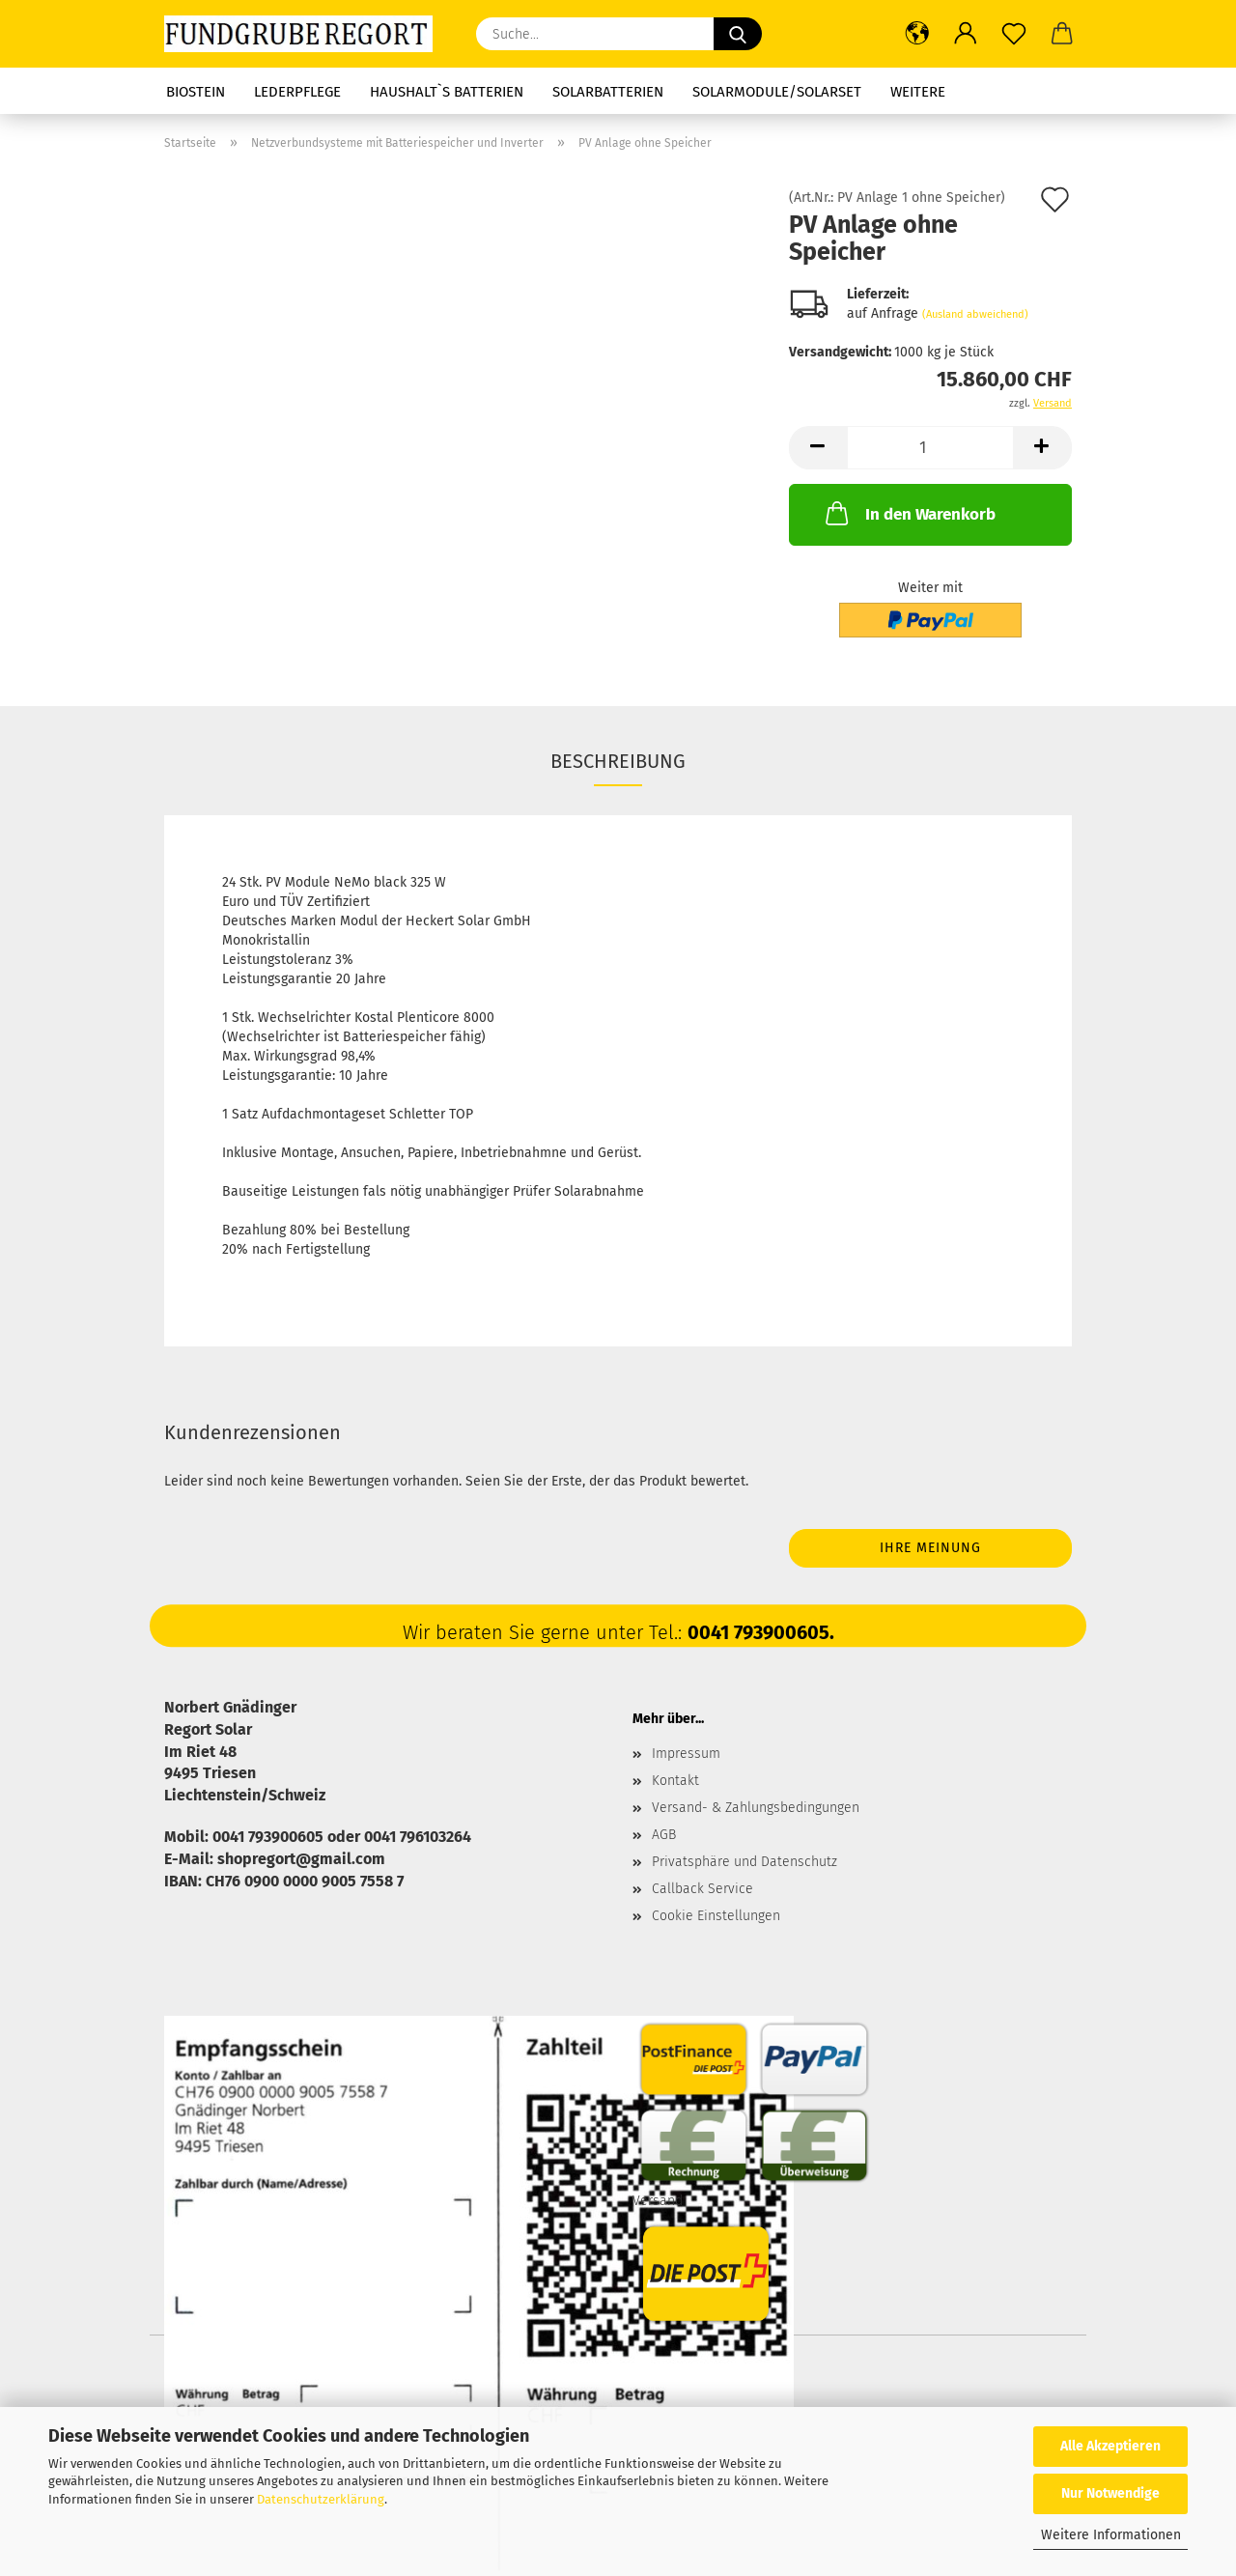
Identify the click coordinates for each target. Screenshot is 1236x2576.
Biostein (195, 91)
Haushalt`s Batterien (446, 91)
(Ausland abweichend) (975, 314)
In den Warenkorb (909, 512)
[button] (917, 34)
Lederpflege (297, 91)
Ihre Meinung (930, 1548)
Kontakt (675, 1780)
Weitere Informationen (1111, 2535)
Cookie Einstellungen (716, 1916)
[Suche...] (738, 33)
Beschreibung (618, 761)
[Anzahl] (930, 447)
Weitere (917, 91)
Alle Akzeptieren (1110, 2446)
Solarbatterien (607, 91)
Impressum (686, 1753)
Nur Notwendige (1110, 2493)
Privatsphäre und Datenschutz (744, 1862)
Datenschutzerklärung (320, 2499)
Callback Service (702, 1889)
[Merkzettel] (1014, 34)
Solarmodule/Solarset (776, 91)
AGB (664, 1834)
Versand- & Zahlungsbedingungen (755, 1807)
